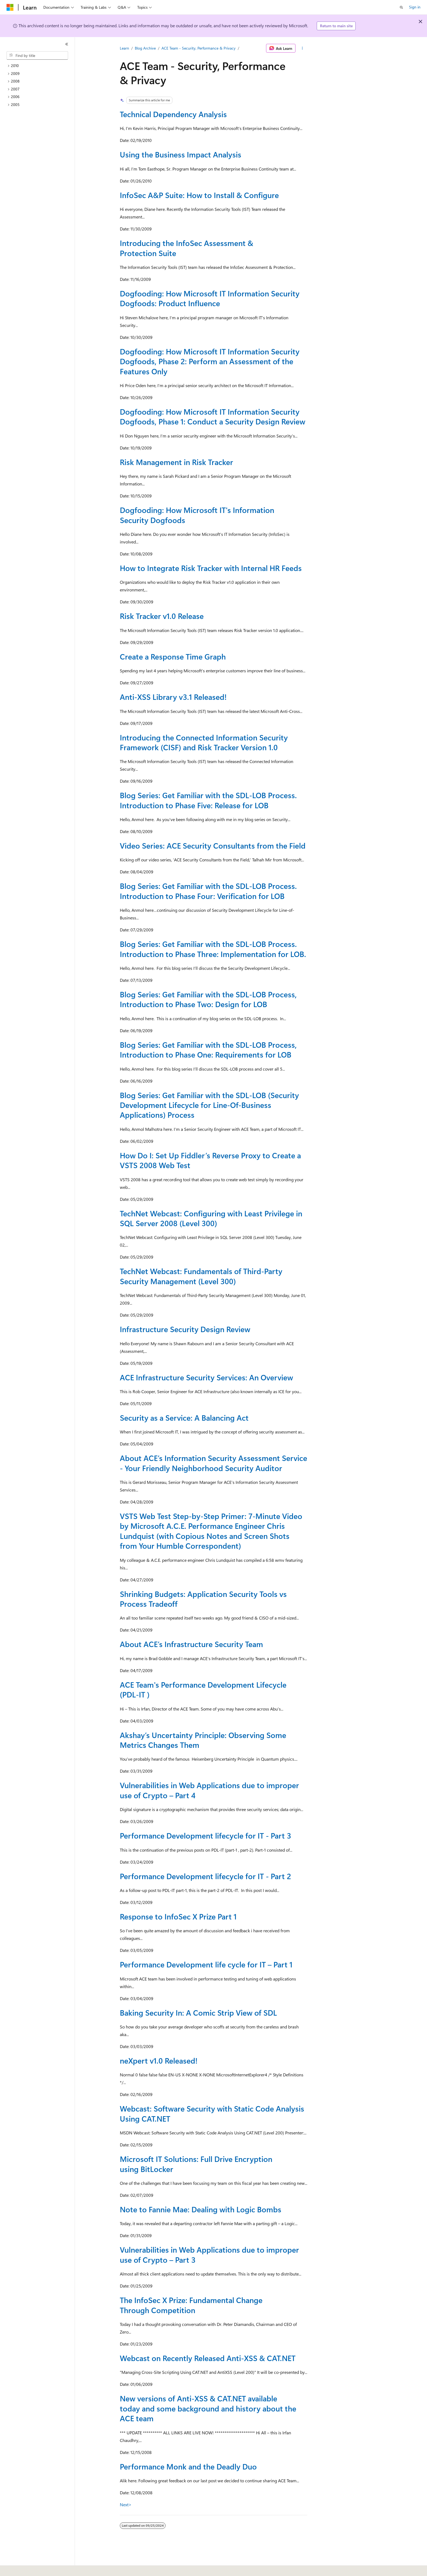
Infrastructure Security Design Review (185, 1329)
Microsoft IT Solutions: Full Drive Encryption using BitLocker (196, 2164)
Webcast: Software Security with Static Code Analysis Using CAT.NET (212, 2113)
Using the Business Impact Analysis (180, 154)
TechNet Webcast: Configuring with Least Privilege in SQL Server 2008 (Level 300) (211, 1218)
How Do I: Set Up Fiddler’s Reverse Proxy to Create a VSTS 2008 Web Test (210, 1160)
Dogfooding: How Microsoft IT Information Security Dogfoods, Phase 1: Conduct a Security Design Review (212, 416)
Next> (126, 2504)
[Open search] (401, 7)
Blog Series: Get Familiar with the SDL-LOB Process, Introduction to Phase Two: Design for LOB (208, 999)
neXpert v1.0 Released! (158, 2060)
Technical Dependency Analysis (173, 114)
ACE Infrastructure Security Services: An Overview (206, 1377)
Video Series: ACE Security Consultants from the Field (213, 845)
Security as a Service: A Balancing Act (184, 1417)
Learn (124, 48)
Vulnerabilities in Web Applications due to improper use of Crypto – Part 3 (209, 2254)
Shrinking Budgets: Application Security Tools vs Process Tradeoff (203, 1599)
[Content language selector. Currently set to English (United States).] (31, 2568)
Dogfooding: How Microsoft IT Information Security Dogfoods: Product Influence (210, 298)
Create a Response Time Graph (173, 656)
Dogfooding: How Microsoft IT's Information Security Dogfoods (197, 515)
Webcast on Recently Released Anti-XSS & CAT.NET (207, 2358)
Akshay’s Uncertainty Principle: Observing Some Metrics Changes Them (203, 1740)
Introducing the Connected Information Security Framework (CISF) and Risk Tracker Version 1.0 (204, 742)
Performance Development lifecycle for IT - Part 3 (205, 1835)
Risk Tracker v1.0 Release (162, 616)
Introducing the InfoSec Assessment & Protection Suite (186, 248)
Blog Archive (145, 48)
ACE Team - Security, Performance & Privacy (198, 48)
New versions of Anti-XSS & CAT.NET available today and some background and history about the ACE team (208, 2408)
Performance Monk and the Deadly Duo (188, 2466)
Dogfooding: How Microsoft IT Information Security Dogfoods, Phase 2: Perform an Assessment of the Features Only (210, 361)
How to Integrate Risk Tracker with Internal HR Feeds (211, 568)
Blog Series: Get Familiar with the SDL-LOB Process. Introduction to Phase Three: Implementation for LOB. (213, 949)
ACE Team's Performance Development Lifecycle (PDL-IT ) (203, 1689)
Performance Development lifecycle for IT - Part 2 (205, 1876)
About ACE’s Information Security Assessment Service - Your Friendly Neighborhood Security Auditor (213, 1463)
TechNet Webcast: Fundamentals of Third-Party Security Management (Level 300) (201, 1276)
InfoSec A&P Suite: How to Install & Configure (199, 195)
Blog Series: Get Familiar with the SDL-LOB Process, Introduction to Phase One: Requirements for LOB (208, 1049)
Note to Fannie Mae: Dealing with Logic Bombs (200, 2209)
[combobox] (37, 55)
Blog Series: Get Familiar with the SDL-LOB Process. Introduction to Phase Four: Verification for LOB (208, 891)
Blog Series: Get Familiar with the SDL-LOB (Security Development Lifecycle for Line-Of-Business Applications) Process (209, 1105)
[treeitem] (39, 66)
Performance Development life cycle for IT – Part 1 (206, 1964)
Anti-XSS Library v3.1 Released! (173, 697)
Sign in (414, 7)
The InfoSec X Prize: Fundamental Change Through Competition (191, 2305)
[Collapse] (66, 44)
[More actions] (302, 48)
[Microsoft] (10, 7)
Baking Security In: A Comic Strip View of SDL (198, 2012)
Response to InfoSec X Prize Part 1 (178, 1916)
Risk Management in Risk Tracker (176, 462)
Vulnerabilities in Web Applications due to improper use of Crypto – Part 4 (209, 1790)
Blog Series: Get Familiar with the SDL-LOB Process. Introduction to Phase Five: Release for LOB (208, 800)
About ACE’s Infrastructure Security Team (191, 1644)
